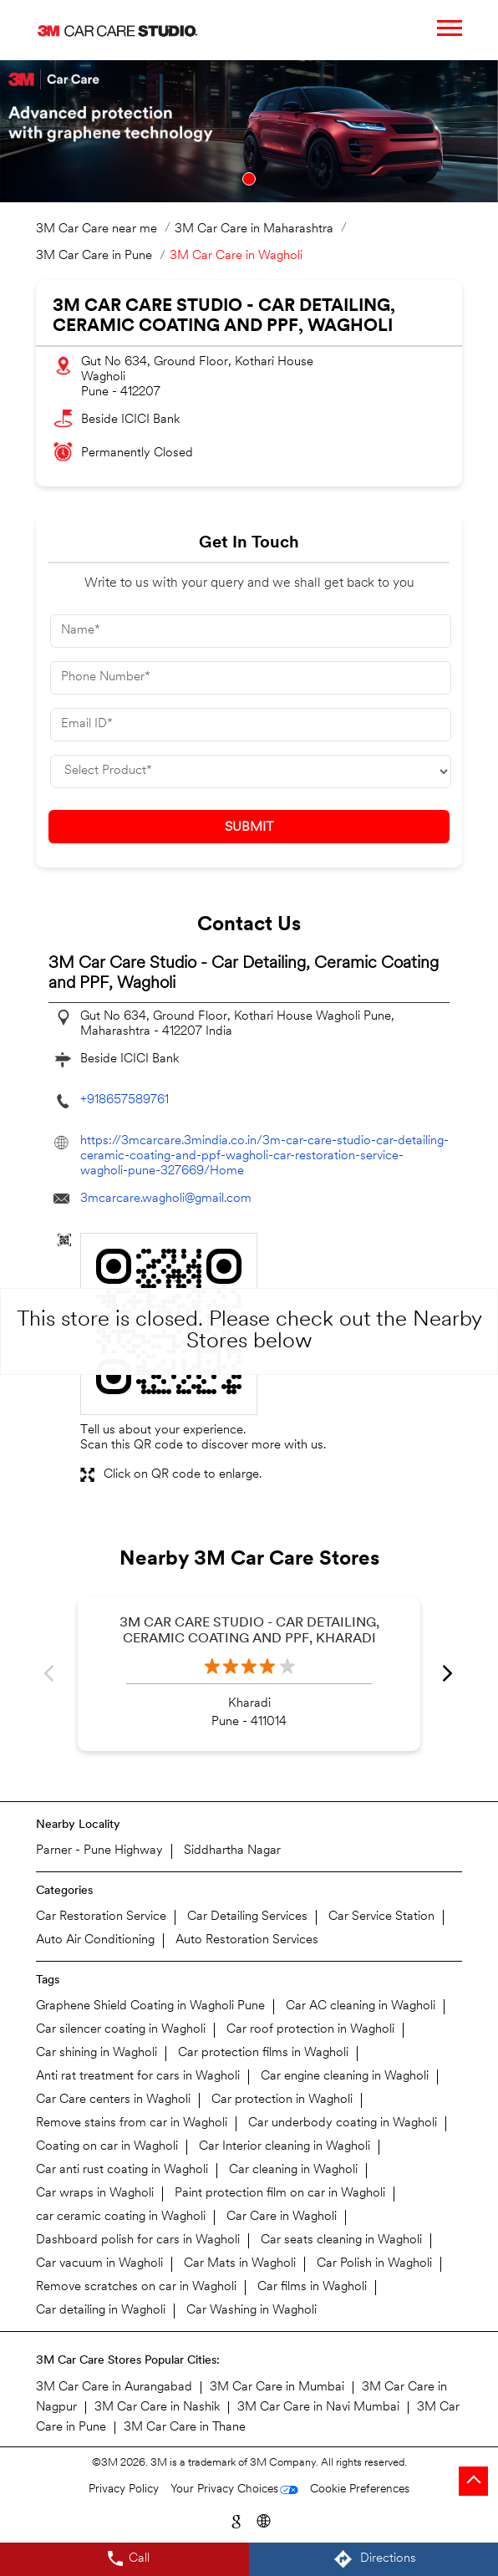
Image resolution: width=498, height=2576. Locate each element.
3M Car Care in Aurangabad (114, 2387)
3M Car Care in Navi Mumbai (318, 2407)
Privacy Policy (124, 2489)
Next (448, 1674)
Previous (50, 1674)
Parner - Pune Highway (99, 1851)
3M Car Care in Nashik (157, 2407)
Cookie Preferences (359, 2489)
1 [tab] (249, 179)
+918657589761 (124, 1100)
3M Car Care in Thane (185, 2427)
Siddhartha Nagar (232, 1851)
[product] (250, 771)
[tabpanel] (249, 131)
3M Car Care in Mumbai (277, 2387)
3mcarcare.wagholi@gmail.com (166, 1199)
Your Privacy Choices (224, 2489)
